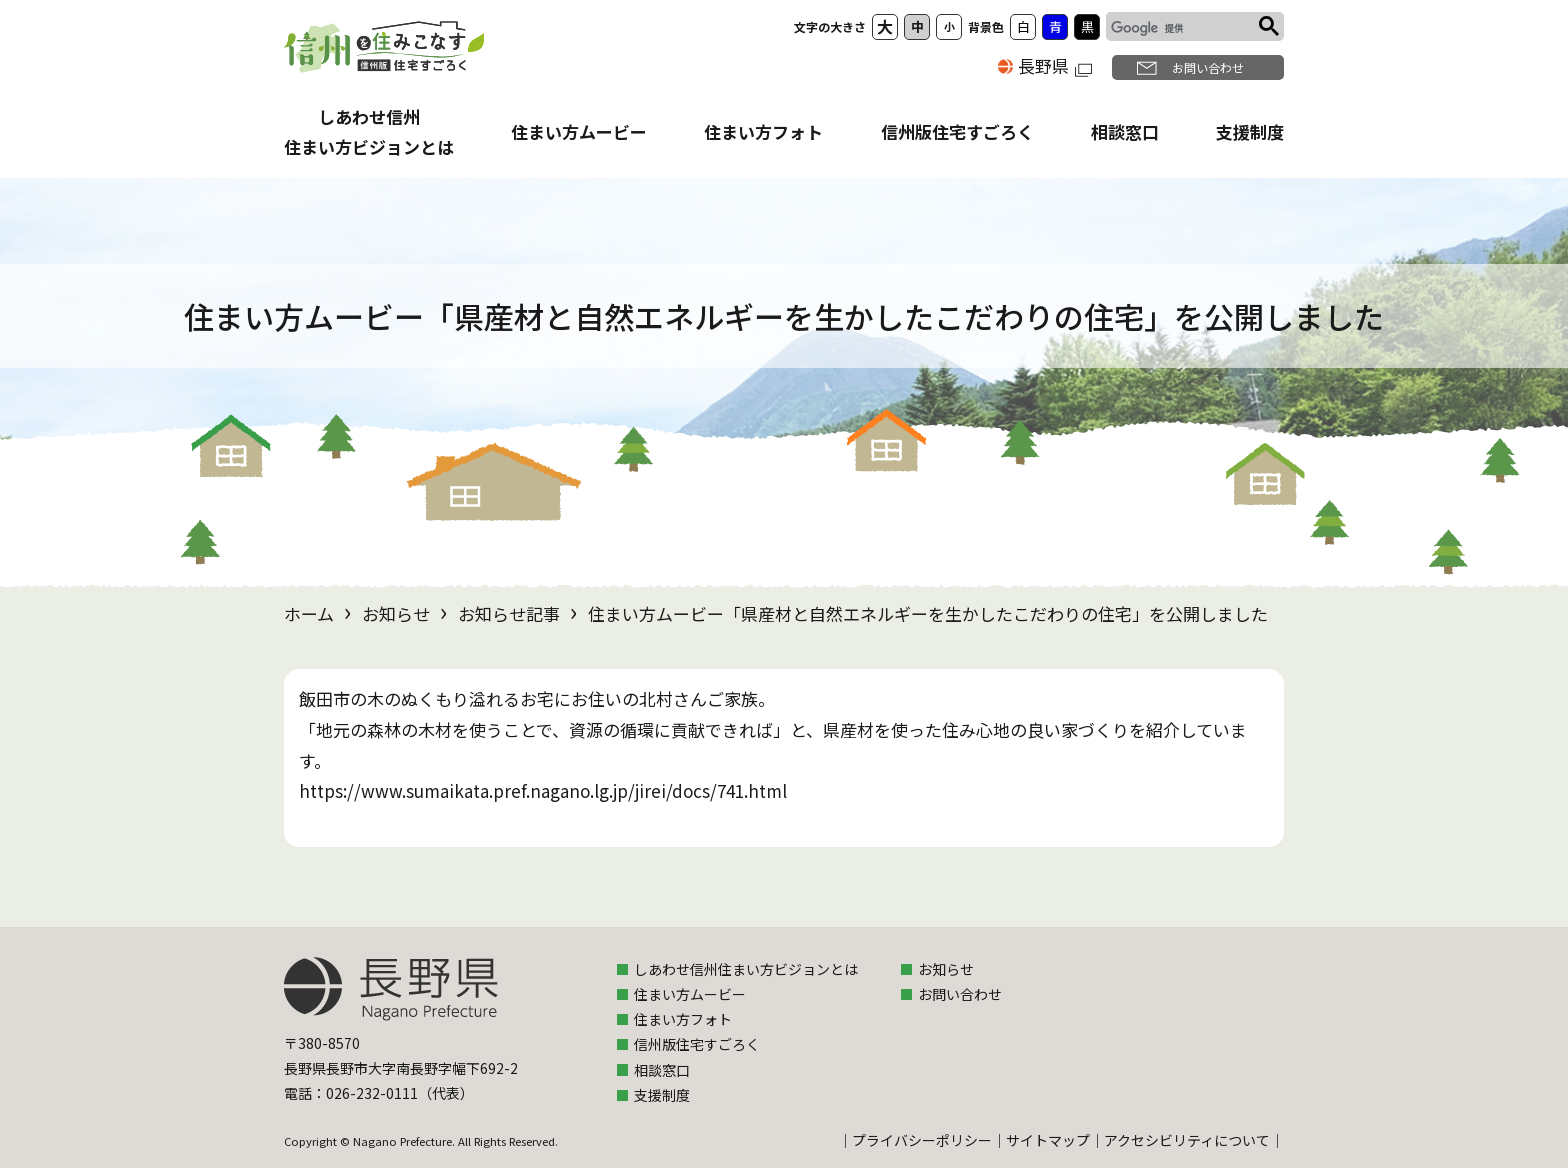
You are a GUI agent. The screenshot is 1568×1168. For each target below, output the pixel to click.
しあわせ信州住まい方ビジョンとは (746, 969)
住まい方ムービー (579, 131)
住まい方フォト (763, 131)
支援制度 (1250, 131)
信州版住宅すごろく (957, 131)
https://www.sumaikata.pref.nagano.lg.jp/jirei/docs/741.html (543, 790)
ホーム (309, 613)
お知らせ (396, 613)
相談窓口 (1125, 131)
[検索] (1180, 29)
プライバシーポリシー (922, 1140)
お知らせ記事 (509, 613)
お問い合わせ (1208, 67)
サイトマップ (1048, 1140)
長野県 (1055, 65)
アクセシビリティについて (1187, 1140)
